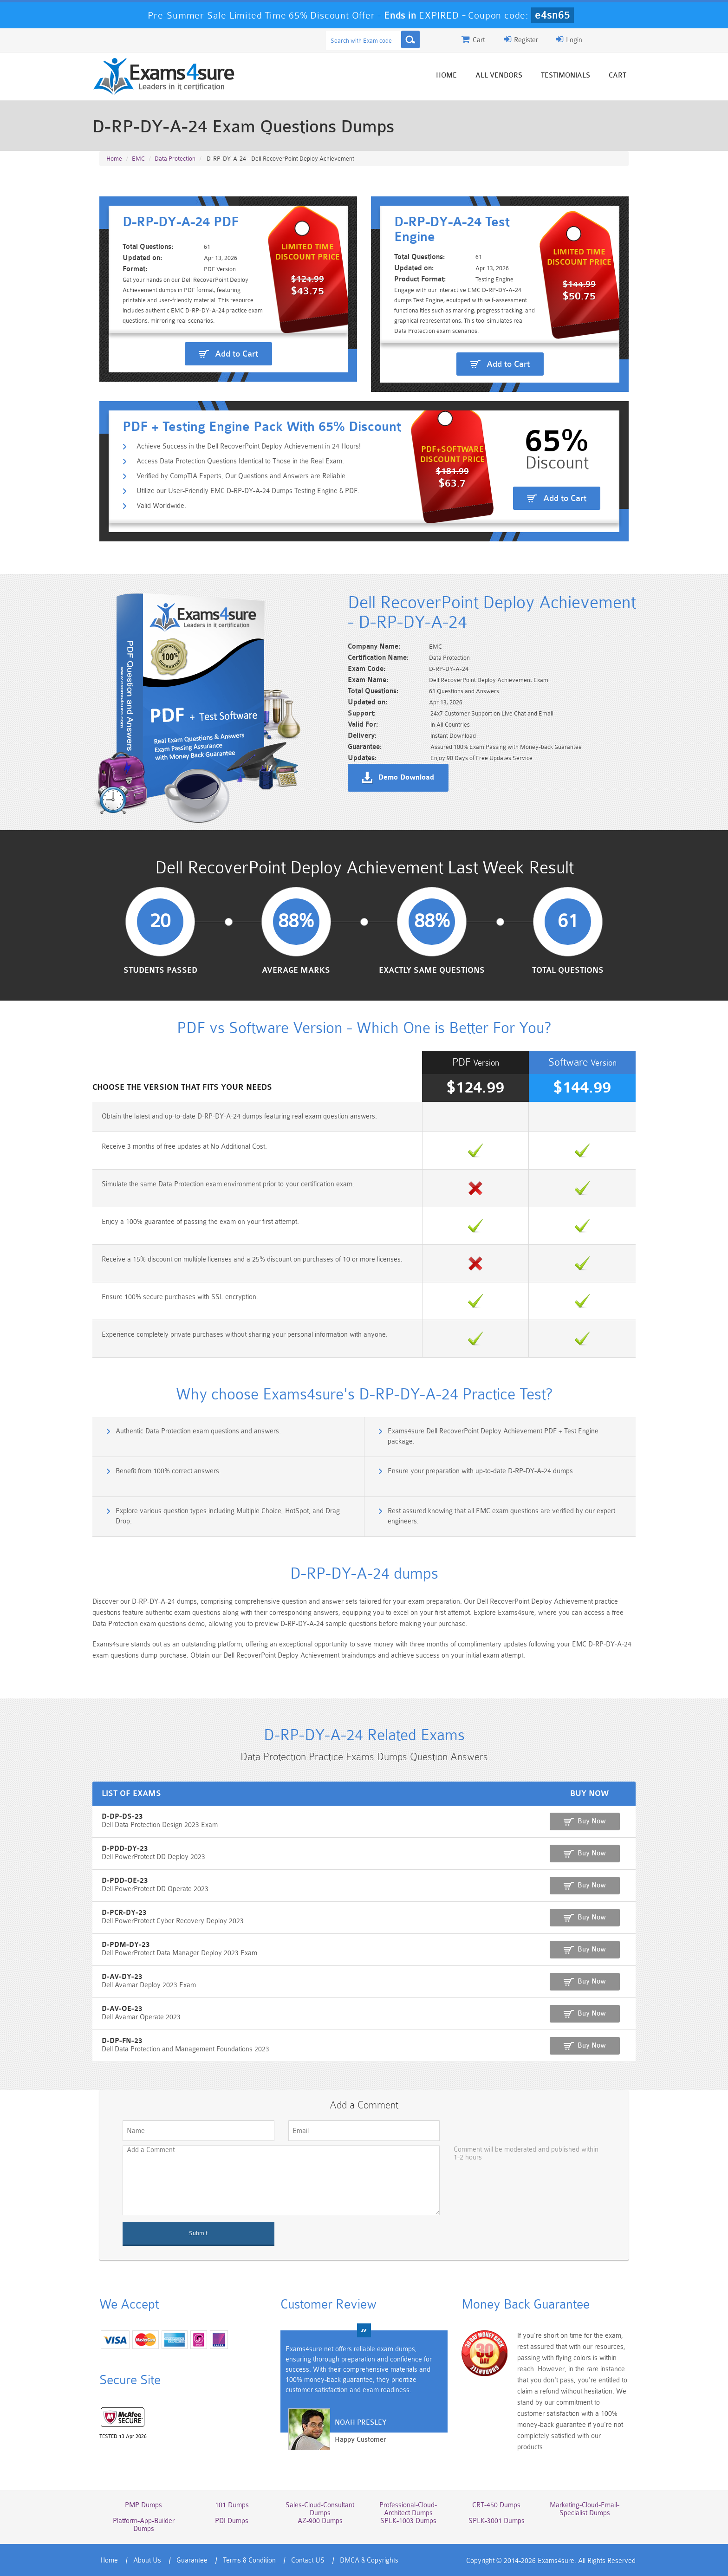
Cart (617, 75)
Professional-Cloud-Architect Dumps (408, 2509)
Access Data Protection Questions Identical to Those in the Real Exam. (240, 461)
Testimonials (565, 75)
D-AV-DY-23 (122, 1977)
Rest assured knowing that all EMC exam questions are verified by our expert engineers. (501, 1516)
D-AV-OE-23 (122, 2009)
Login (569, 39)
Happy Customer (360, 2440)
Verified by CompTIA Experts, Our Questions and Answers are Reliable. (241, 476)
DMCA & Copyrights (369, 2560)
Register (521, 39)
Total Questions (568, 970)
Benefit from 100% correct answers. (168, 1471)
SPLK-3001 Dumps (496, 2521)
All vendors (498, 75)
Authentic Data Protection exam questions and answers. (198, 1431)
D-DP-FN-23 (122, 2041)
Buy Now (592, 1821)
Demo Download (406, 778)
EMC (138, 158)
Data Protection (175, 158)
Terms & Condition (249, 2560)
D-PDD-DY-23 (125, 1849)
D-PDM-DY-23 (126, 1945)
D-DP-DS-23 (122, 1817)
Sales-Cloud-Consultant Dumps (320, 2509)
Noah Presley (360, 2422)
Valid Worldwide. (161, 506)
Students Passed (160, 970)
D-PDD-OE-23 (125, 1881)
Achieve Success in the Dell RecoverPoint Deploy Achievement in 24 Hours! (248, 446)
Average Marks (296, 970)
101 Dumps (232, 2505)
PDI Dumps (231, 2521)
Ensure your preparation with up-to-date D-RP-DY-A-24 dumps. (481, 1471)
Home (446, 75)
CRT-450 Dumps (496, 2505)
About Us (147, 2560)
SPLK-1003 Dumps (408, 2521)
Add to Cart (236, 354)
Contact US (308, 2560)
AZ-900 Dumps (320, 2521)
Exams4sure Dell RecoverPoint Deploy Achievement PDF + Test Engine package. (493, 1436)
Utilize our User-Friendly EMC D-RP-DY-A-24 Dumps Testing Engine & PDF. (247, 491)
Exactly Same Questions (432, 970)
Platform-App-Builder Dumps (144, 2525)
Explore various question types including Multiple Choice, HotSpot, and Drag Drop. (228, 1516)
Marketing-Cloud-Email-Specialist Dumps (584, 2509)
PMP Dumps (143, 2505)
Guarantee (192, 2560)
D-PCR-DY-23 (124, 1913)
